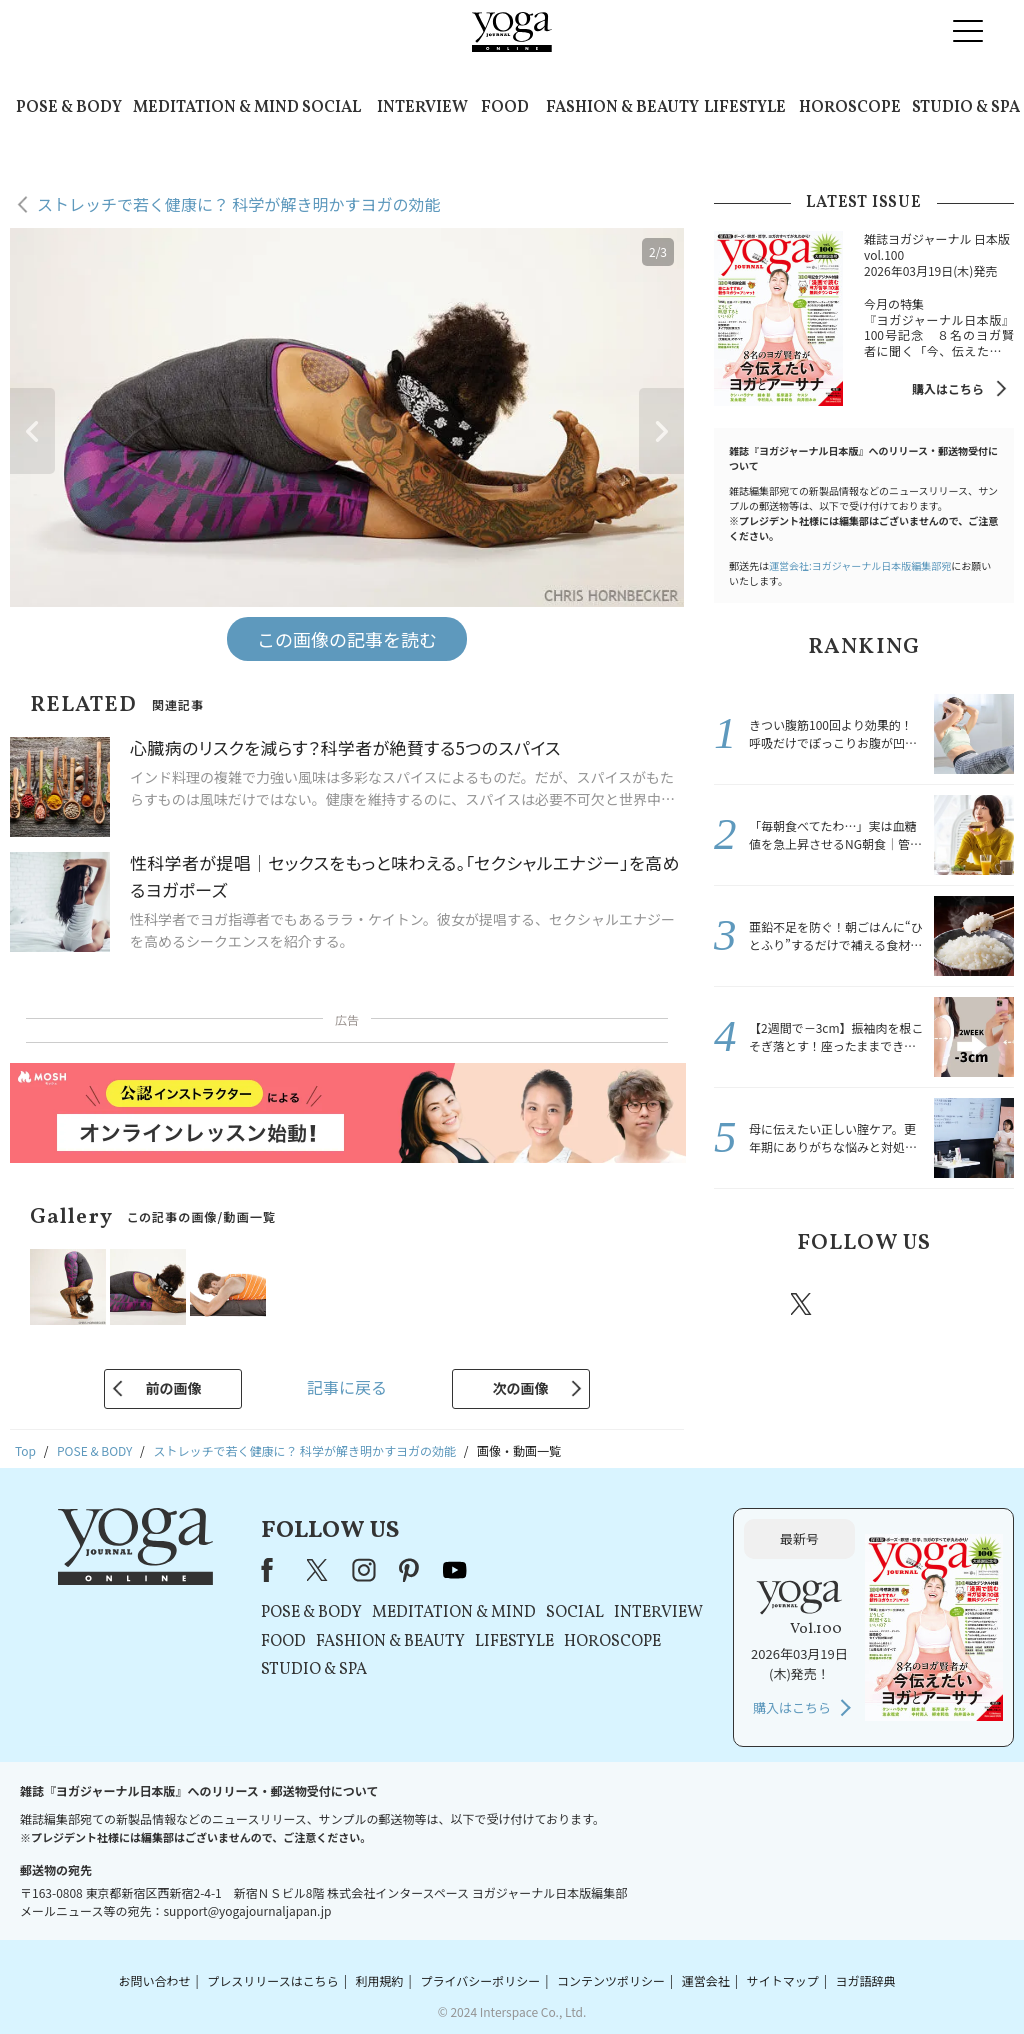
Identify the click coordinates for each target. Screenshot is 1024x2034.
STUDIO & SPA (966, 108)
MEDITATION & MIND (216, 108)
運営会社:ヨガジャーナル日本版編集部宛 (860, 565)
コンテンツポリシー (611, 1980)
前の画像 (173, 1388)
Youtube (979, 1304)
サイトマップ (783, 1980)
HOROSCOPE (850, 108)
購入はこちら (948, 388)
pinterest (922, 1304)
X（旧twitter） (803, 1304)
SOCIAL (331, 108)
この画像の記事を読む (347, 639)
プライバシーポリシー (480, 1980)
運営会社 (706, 1980)
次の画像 (521, 1388)
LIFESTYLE (745, 108)
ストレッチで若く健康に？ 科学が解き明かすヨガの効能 (239, 204)
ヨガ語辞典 (866, 1980)
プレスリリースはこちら (272, 1980)
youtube (455, 1570)
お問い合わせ (154, 1980)
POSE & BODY (69, 108)
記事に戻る (347, 1387)
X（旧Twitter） (319, 1570)
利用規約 (380, 1980)
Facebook (745, 1304)
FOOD (505, 108)
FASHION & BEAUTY (622, 108)
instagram (861, 1303)
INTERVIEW (422, 108)
